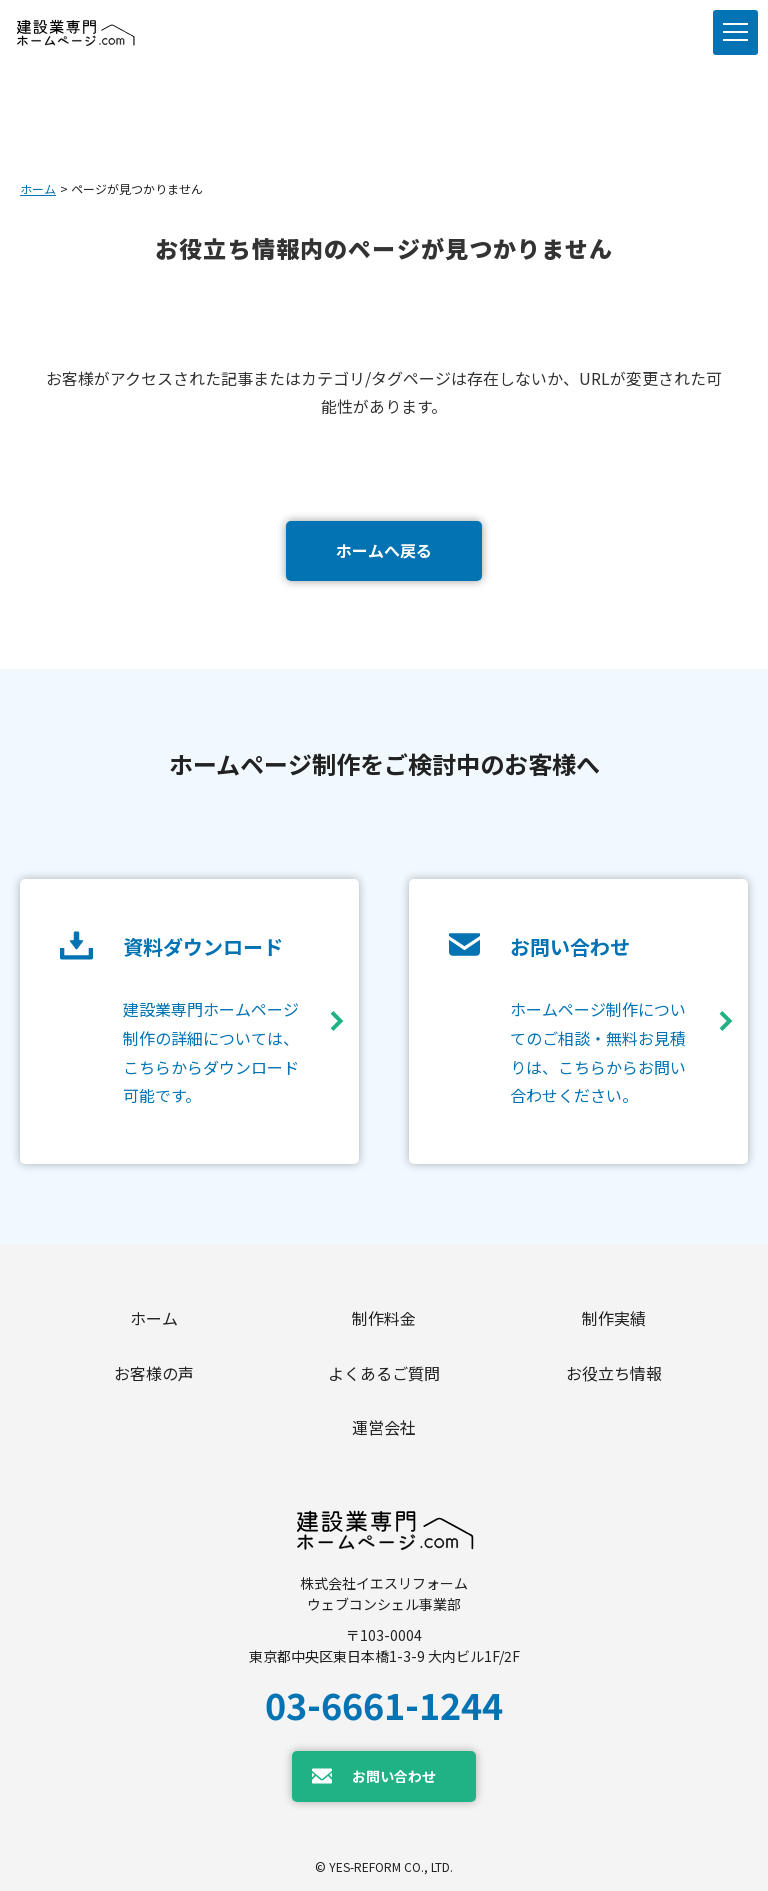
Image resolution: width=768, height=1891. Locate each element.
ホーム (38, 188)
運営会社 (384, 1427)
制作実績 (614, 1318)
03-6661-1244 (384, 1704)
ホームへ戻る (384, 550)
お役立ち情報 (614, 1373)
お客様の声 (154, 1373)
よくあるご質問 (384, 1373)
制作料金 (384, 1318)
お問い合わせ (394, 1776)
